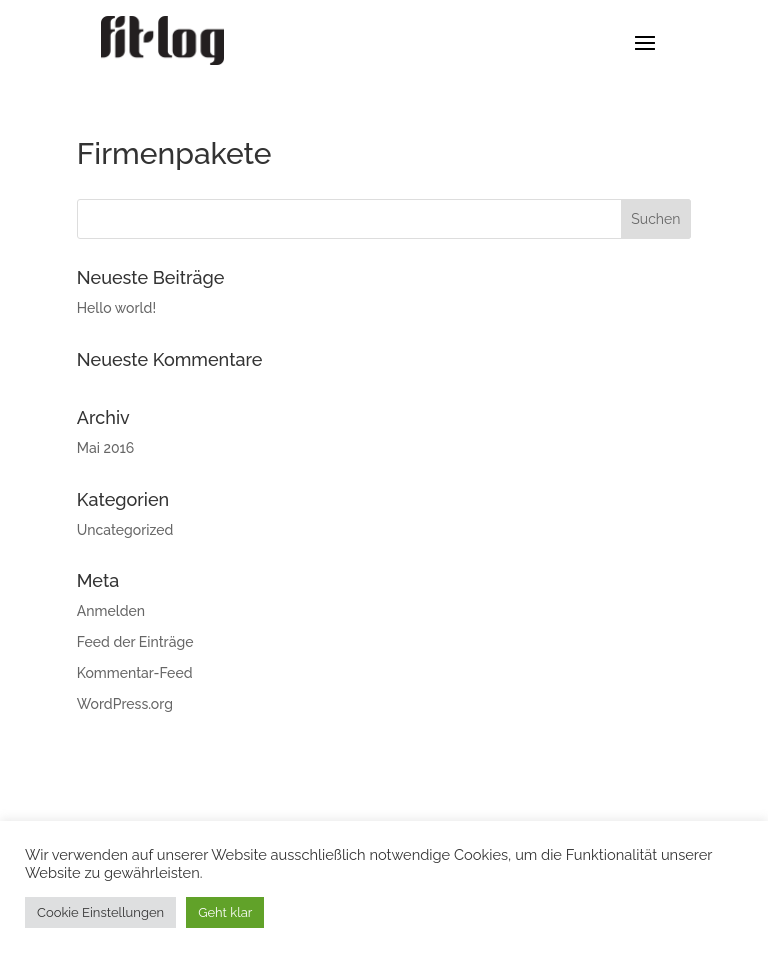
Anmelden (111, 611)
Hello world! (116, 308)
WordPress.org (125, 704)
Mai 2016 (106, 448)
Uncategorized (125, 530)
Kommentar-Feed (135, 673)
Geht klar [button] (225, 912)
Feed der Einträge (135, 642)
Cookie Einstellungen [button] (100, 912)
